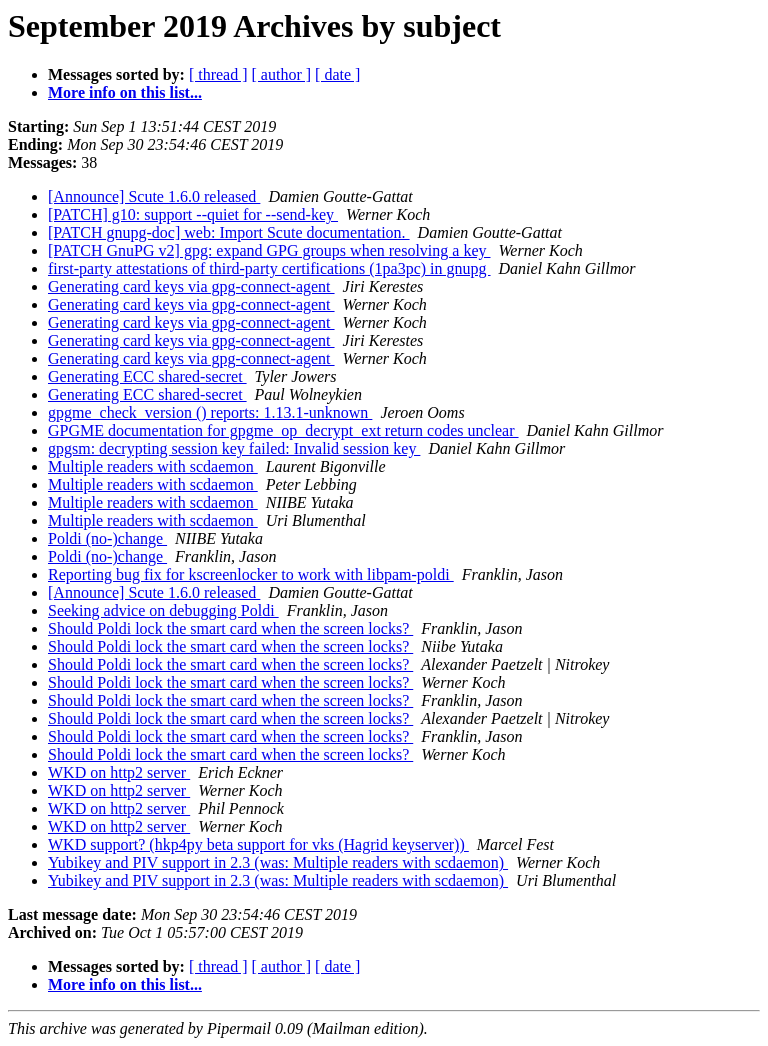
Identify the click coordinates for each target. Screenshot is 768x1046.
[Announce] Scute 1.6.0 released (154, 196)
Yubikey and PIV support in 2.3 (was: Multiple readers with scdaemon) (278, 862)
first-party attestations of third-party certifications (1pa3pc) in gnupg (269, 268)
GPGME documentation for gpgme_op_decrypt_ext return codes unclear (283, 430)
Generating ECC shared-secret (147, 376)
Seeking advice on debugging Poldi (163, 610)
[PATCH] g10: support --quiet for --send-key (193, 214)
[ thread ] (218, 74)
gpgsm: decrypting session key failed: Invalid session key (234, 448)
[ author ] (282, 74)
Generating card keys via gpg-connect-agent (191, 286)
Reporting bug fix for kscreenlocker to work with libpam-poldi (251, 574)
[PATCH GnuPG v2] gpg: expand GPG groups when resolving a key (269, 250)
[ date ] (337, 74)
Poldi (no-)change (107, 538)
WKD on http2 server (119, 772)
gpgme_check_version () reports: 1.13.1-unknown (210, 412)
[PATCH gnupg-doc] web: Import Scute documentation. (229, 232)
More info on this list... (125, 92)
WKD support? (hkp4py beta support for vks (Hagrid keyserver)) (258, 844)
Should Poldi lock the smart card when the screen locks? (230, 628)
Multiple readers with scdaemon (153, 466)
